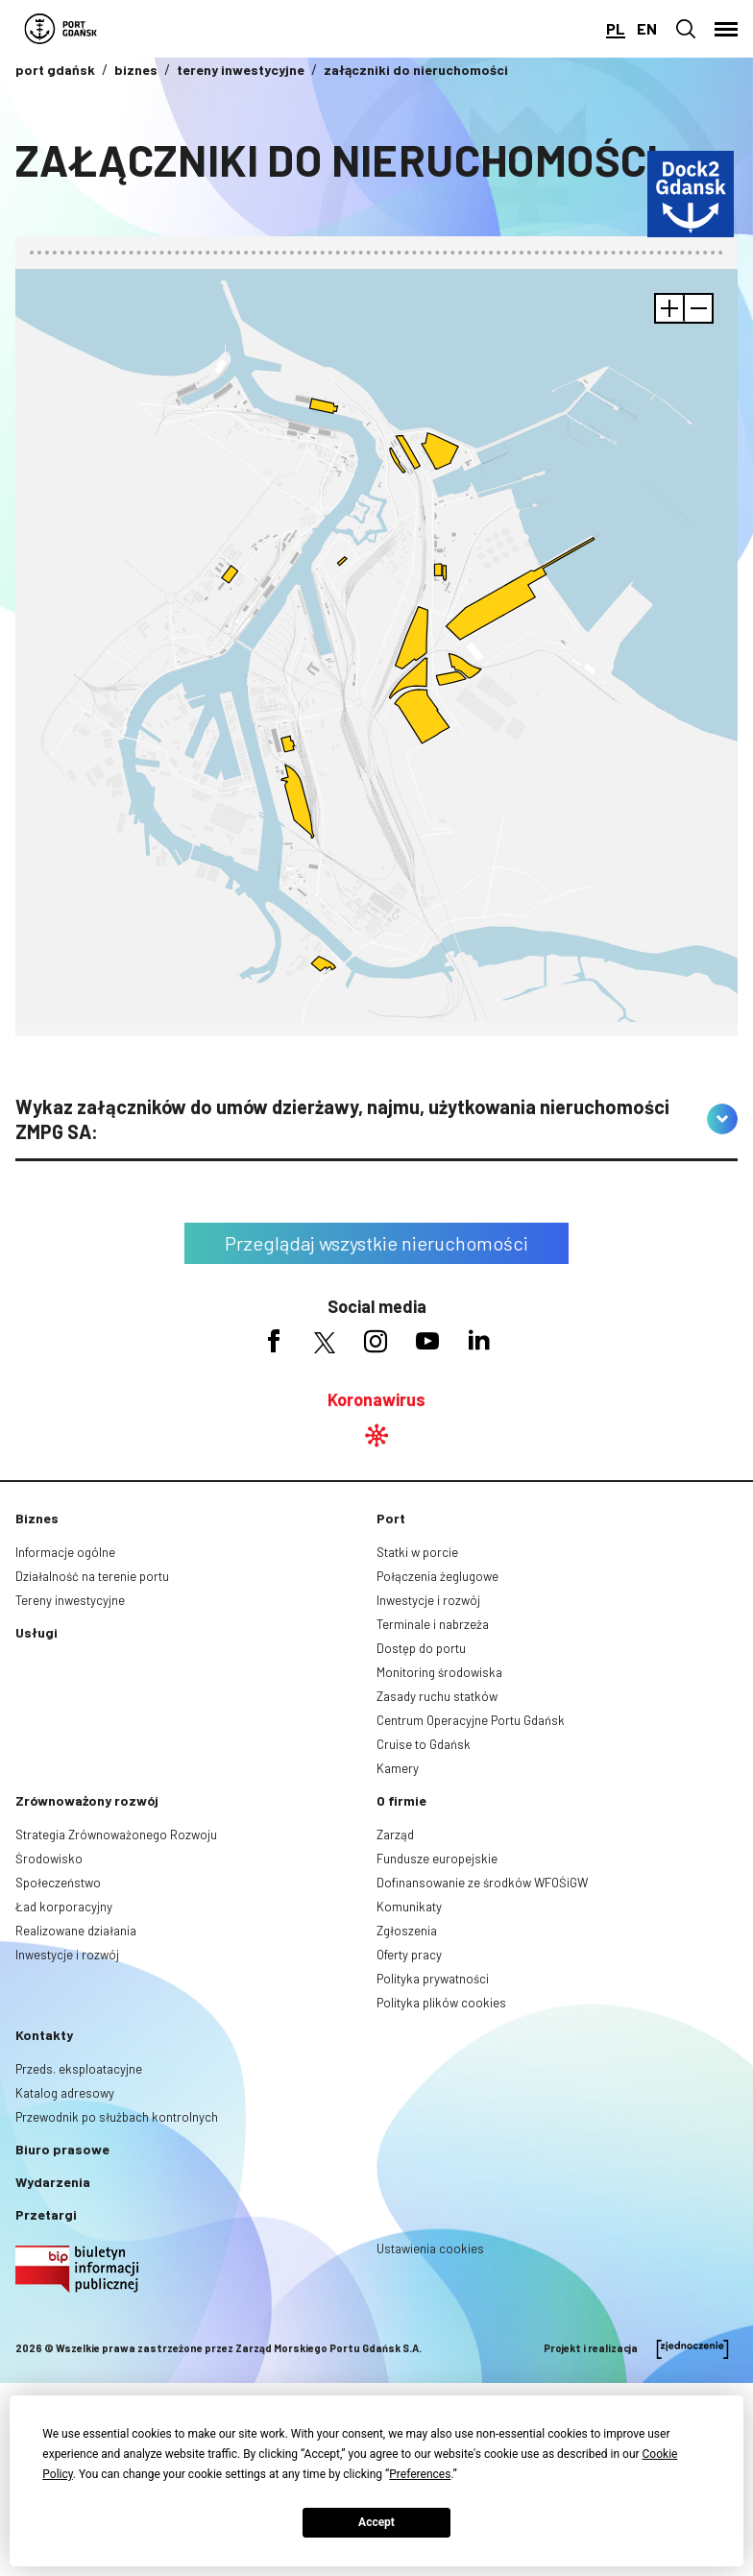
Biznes (37, 1518)
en (647, 28)
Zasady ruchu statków (437, 1696)
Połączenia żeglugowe (437, 1576)
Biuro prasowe (62, 2149)
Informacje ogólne (65, 1552)
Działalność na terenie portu (92, 1576)
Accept (376, 2522)
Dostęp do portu (421, 1648)
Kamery (397, 1768)
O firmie (401, 1800)
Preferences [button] (419, 2474)
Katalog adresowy (64, 2093)
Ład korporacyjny (63, 1906)
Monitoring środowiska (439, 1672)
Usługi (36, 1632)
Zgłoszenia (406, 1930)
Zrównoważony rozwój (86, 1800)
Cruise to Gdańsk (423, 1744)
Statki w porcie (417, 1552)
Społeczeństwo (58, 1882)
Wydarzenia (52, 2182)
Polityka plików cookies (441, 2002)
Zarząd (395, 1834)
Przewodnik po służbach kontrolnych (116, 2117)
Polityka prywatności (432, 1978)
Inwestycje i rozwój (428, 1600)
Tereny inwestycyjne (70, 1600)
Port (390, 1518)
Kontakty (44, 2035)
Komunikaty (409, 1906)
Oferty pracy (409, 1954)
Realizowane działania (75, 1930)
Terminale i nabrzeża (432, 1624)
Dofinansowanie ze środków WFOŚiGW (482, 1882)
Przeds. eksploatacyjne (78, 2069)
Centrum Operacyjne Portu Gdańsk (470, 1720)
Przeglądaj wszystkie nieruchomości (376, 1242)
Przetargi (46, 2214)
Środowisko (49, 1858)
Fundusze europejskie (437, 1858)
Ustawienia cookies (430, 2248)
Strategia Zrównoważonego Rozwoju (116, 1834)
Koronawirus (376, 1399)
